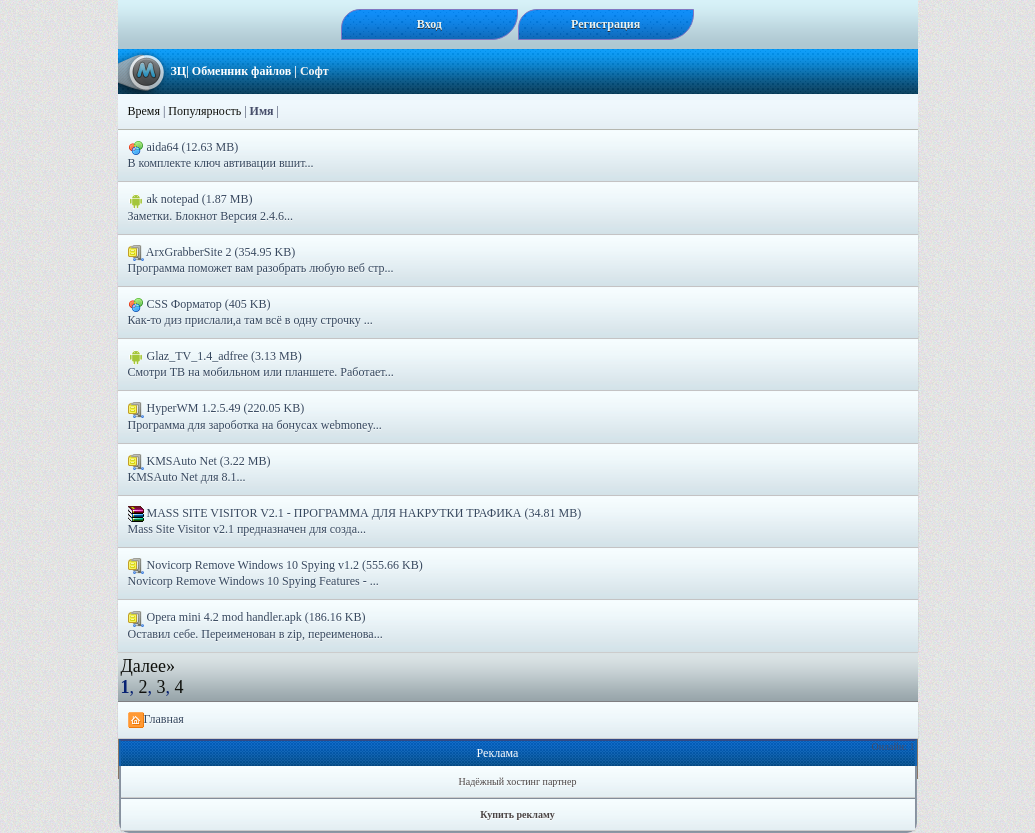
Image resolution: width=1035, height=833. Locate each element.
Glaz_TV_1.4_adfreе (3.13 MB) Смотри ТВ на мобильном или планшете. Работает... (261, 364)
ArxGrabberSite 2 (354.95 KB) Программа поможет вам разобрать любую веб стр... (261, 260)
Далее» (148, 666)
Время (144, 111)
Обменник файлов (241, 71)
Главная (156, 720)
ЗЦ (179, 71)
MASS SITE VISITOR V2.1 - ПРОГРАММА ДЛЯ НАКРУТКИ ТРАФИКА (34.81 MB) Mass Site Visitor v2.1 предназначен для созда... (355, 521)
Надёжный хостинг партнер (518, 781)
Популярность (204, 111)
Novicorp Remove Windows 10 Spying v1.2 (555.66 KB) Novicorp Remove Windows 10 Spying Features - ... (275, 573)
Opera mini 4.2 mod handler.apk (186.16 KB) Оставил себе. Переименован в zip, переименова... (255, 625)
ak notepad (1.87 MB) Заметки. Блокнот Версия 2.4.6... (210, 207)
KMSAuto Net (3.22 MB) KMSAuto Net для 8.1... (199, 469)
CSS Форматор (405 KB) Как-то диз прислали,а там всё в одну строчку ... (250, 312)
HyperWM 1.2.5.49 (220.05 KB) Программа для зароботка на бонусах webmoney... (255, 416)
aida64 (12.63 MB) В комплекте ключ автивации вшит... (221, 155)
